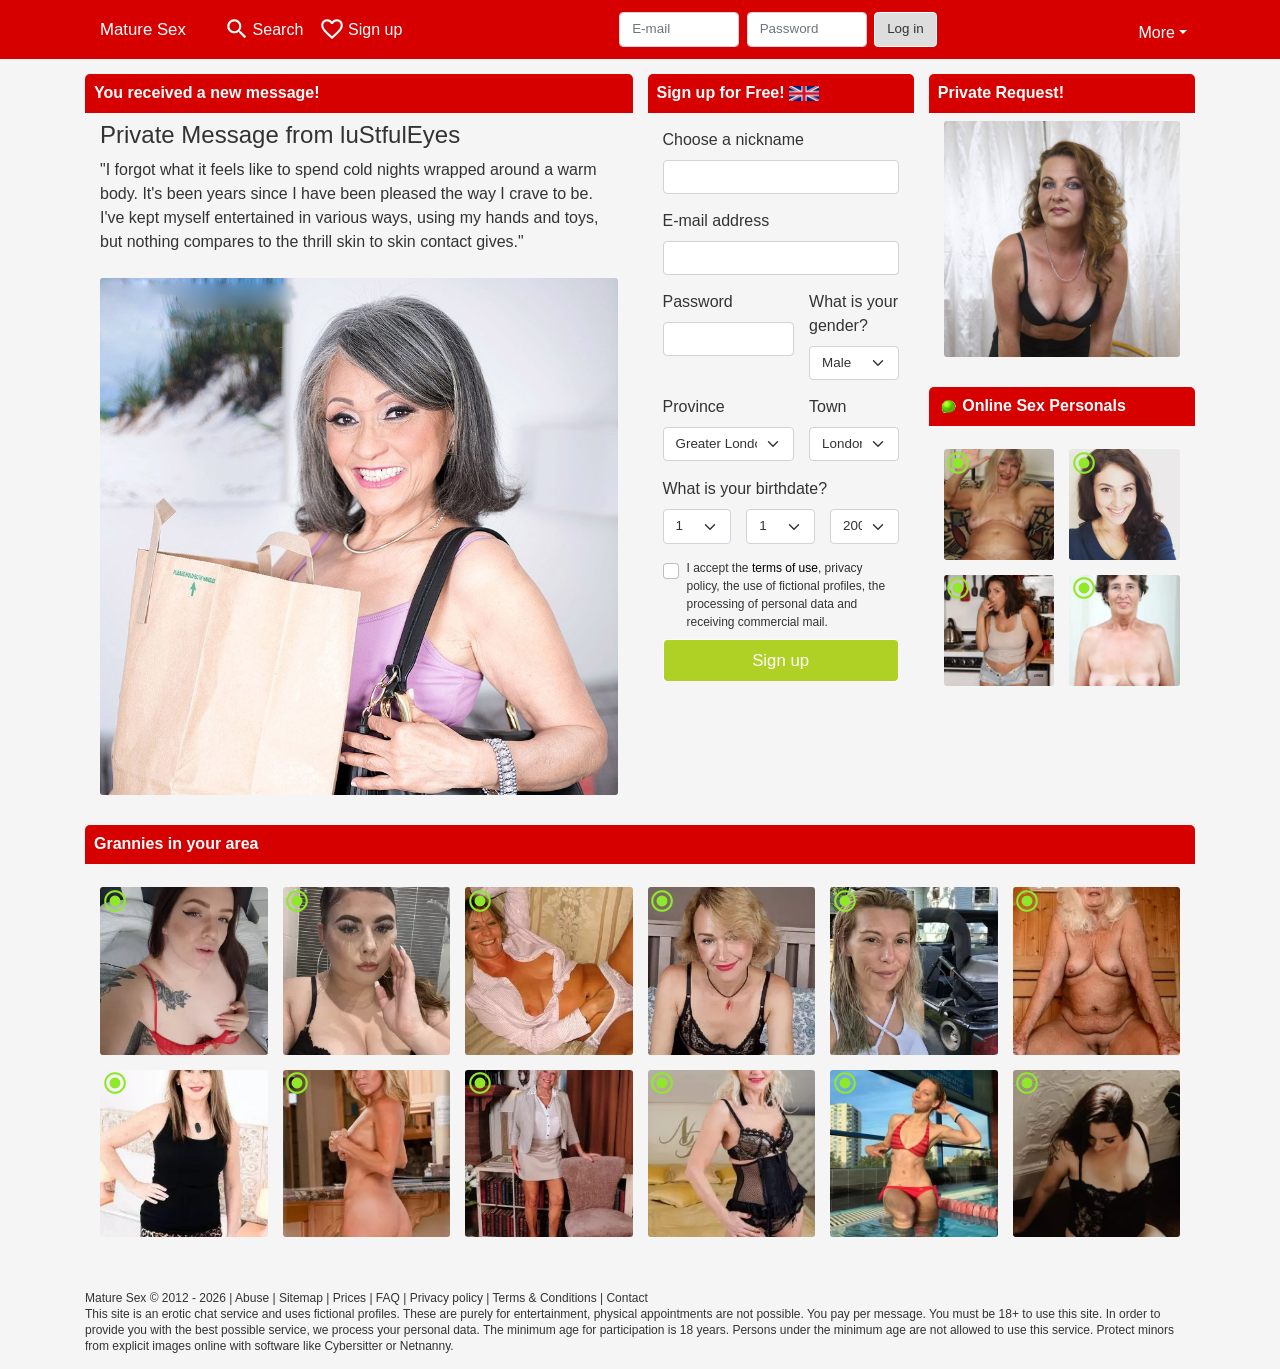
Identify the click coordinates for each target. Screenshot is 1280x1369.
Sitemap (301, 1298)
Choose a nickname (733, 139)
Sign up (780, 660)
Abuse (252, 1298)
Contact (626, 1298)
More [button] (1156, 32)
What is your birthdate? (745, 488)
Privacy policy (446, 1298)
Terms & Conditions (545, 1298)
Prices (349, 1298)
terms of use (785, 568)
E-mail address (716, 220)
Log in (905, 28)
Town (827, 406)
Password (698, 301)
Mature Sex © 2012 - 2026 (155, 1298)
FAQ (388, 1298)
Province (694, 406)
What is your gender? (853, 313)
